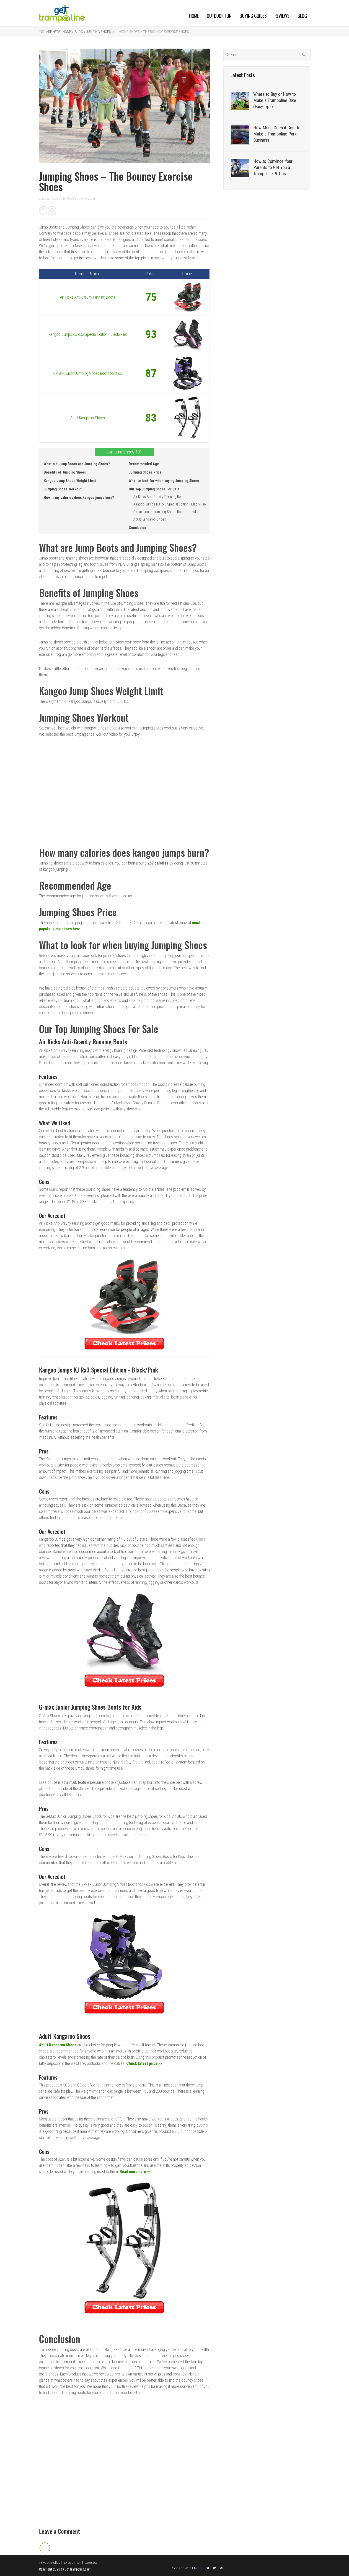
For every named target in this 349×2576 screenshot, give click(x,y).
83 (150, 417)
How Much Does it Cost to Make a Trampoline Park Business (276, 134)
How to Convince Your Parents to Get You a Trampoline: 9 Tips (272, 167)
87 (150, 373)
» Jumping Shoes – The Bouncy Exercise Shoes (150, 32)
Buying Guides (253, 15)
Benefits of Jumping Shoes (65, 472)
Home (194, 15)
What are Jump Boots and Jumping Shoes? (77, 464)
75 (150, 297)
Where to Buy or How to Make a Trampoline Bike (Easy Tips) (274, 100)
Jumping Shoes (98, 32)
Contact (91, 2562)
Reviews (282, 15)
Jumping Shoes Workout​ (63, 489)
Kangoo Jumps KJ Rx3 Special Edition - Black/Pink (88, 334)
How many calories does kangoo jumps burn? (79, 497)
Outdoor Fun (219, 15)
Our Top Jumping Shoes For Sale (154, 489)
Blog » (80, 32)
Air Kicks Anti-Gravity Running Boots (87, 297)
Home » (68, 32)
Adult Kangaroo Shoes (87, 417)
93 (150, 334)
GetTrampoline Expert (81, 198)
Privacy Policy (49, 2562)
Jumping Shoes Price (145, 472)
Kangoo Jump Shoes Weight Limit (70, 481)
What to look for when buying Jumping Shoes (164, 481)
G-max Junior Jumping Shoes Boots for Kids (87, 373)
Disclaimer (72, 2562)
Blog (302, 15)
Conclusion (137, 528)
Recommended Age (144, 464)
